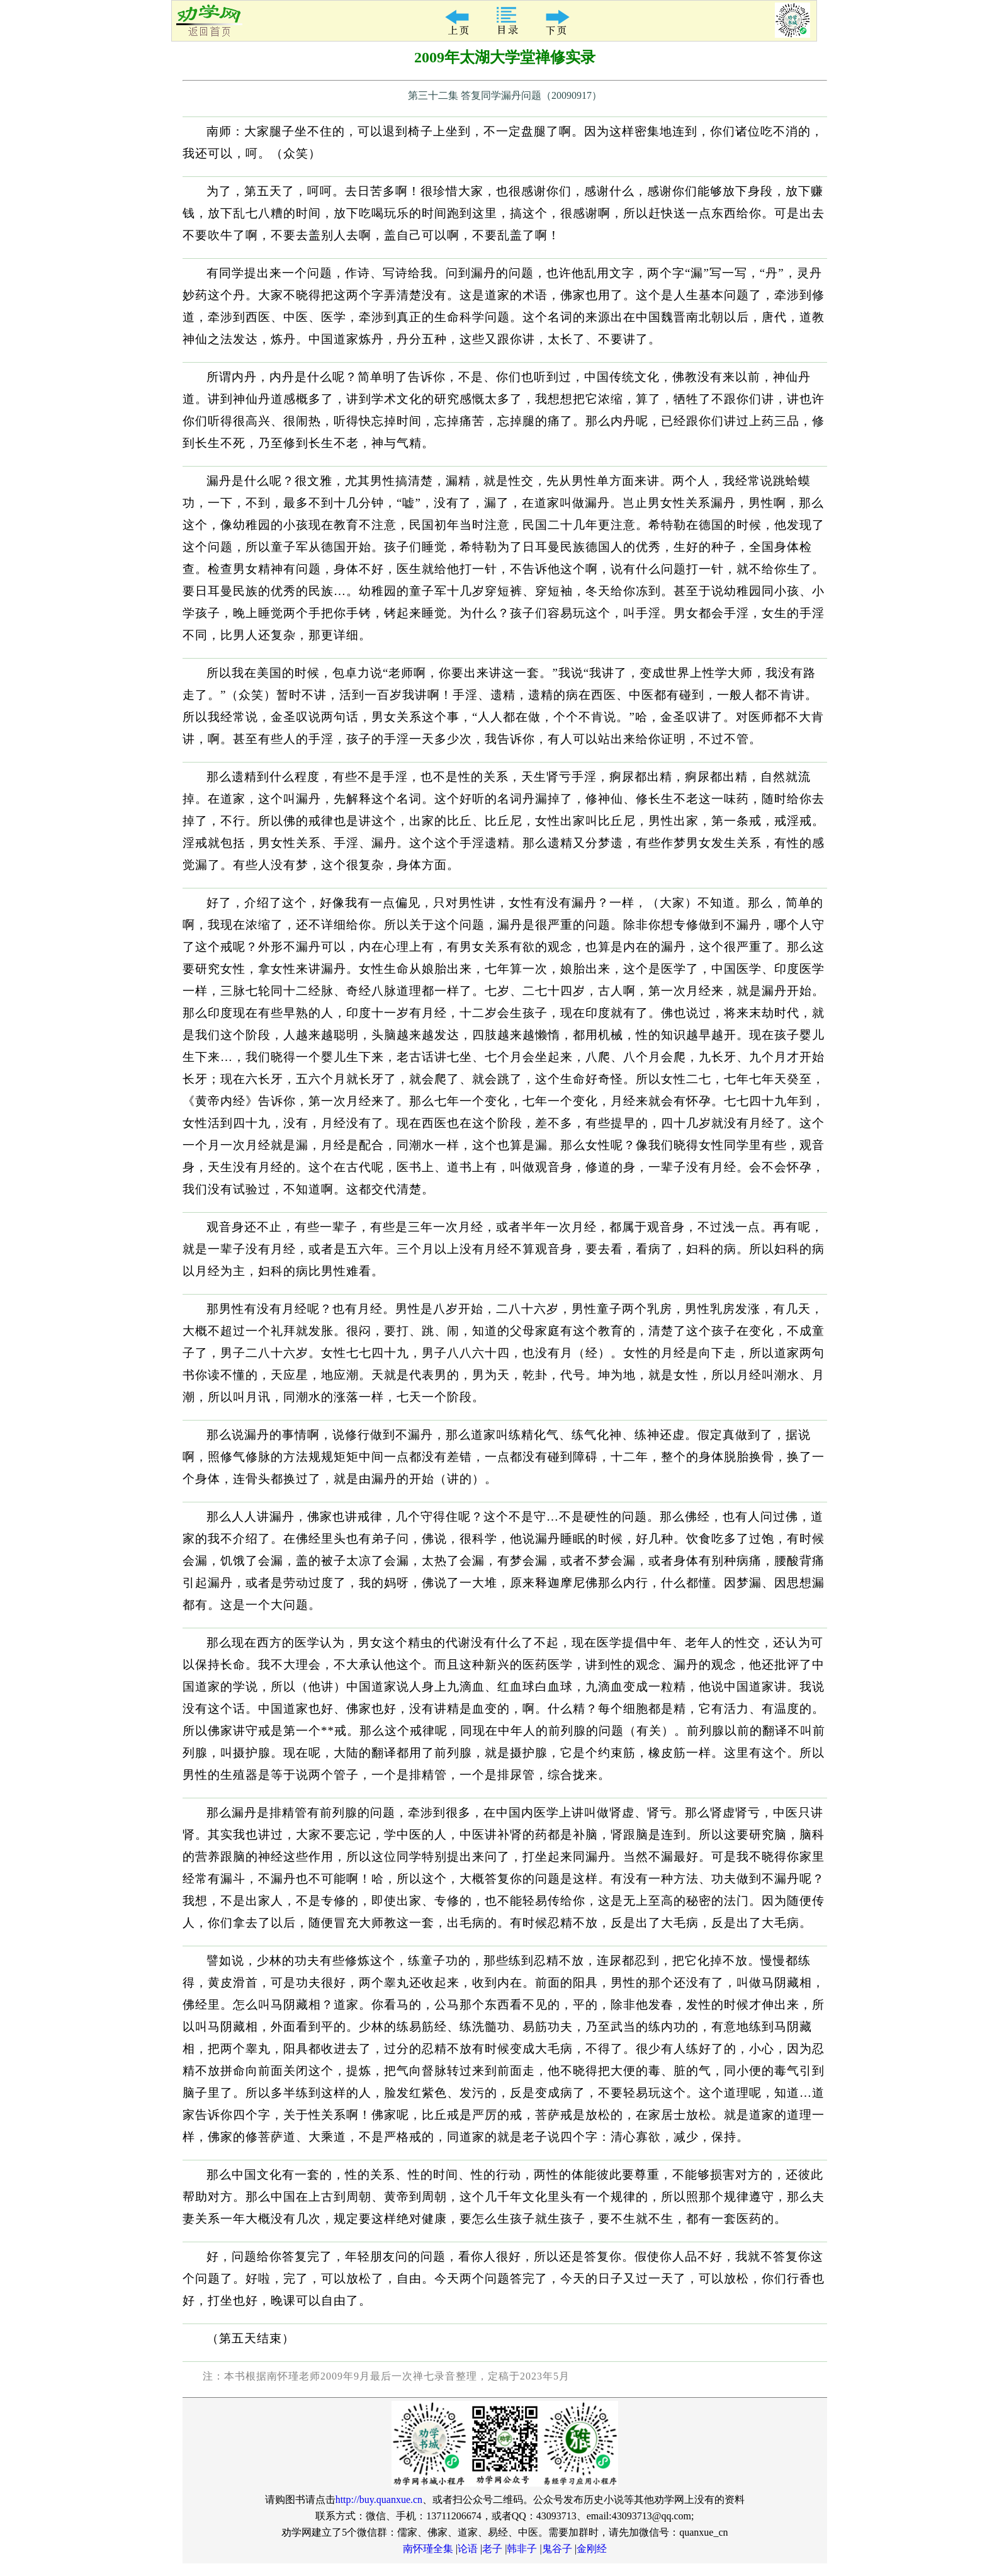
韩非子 (522, 2548)
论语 (468, 2548)
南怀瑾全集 (428, 2548)
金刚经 (592, 2548)
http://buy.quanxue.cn (379, 2499)
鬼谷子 (557, 2548)
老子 (492, 2548)
